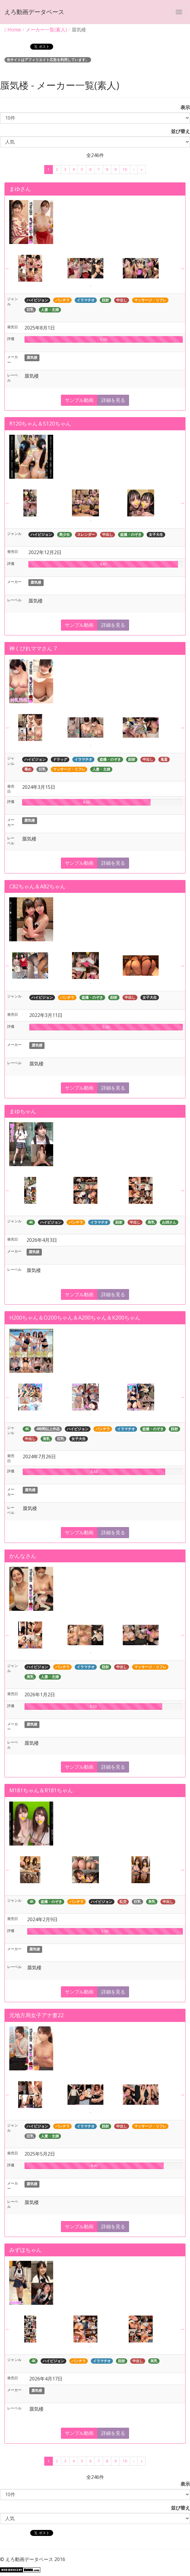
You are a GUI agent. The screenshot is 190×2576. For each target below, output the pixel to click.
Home (12, 29)
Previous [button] (8, 268)
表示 (183, 107)
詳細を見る (113, 400)
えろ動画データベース (34, 12)
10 (125, 169)
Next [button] (182, 268)
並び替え (178, 131)
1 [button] (91, 286)
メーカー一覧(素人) (46, 29)
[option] (40, 268)
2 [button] (99, 286)
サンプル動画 (79, 400)
